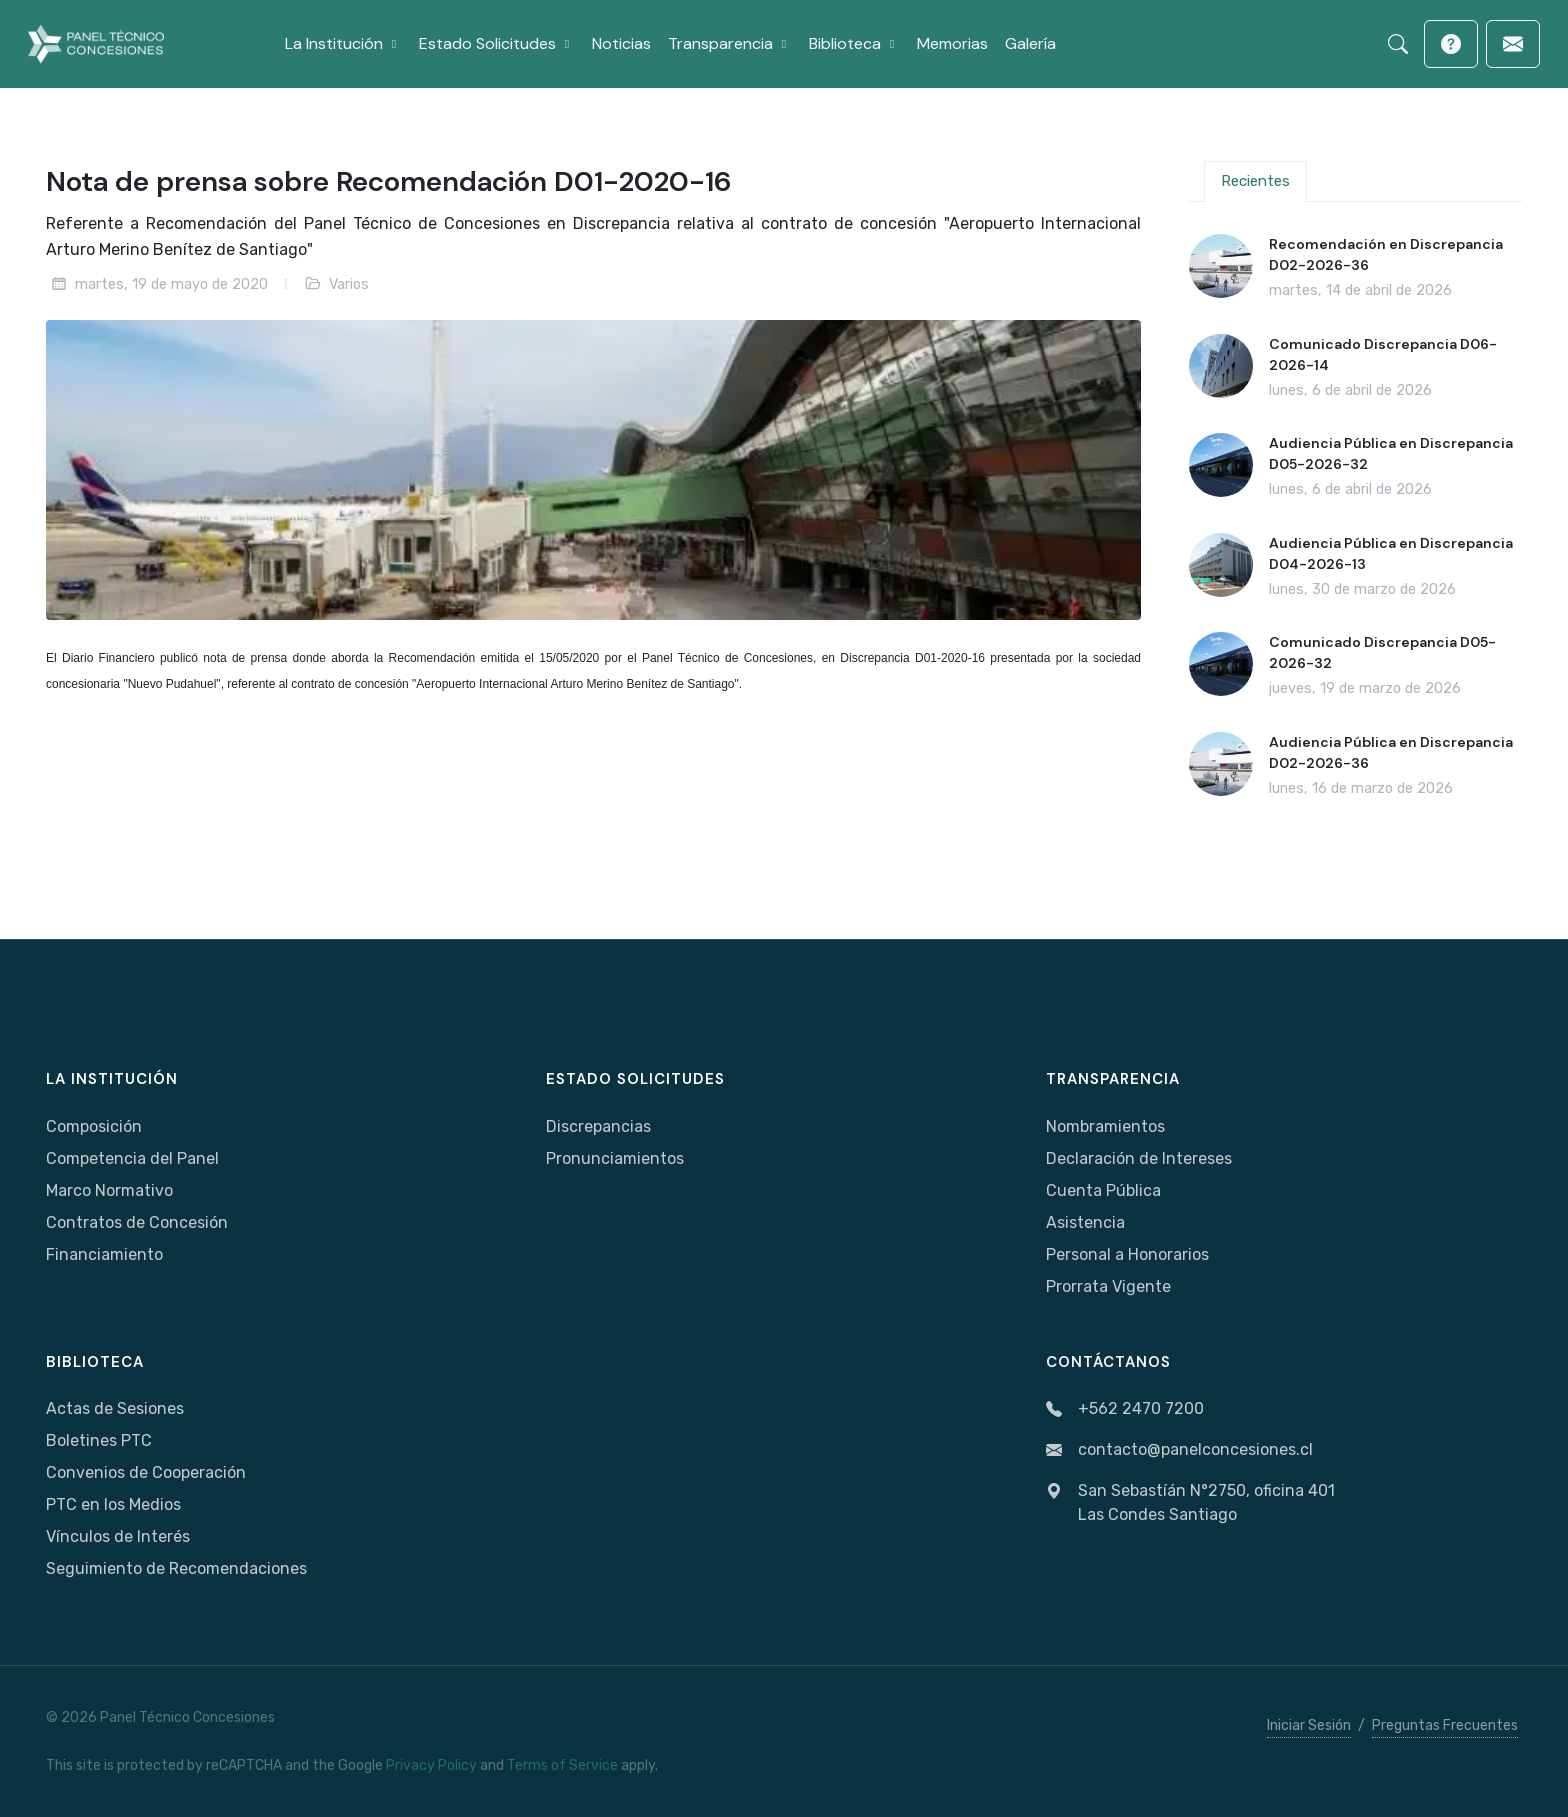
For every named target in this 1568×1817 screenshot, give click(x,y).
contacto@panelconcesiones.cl (1179, 1450)
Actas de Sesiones (115, 1408)
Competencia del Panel (132, 1158)
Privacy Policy (431, 1765)
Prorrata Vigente (1108, 1286)
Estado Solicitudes (635, 1079)
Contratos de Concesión (137, 1222)
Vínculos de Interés (118, 1536)
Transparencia (1113, 1079)
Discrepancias (598, 1126)
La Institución (112, 1079)
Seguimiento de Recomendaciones (176, 1568)
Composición (94, 1126)
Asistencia (1085, 1222)
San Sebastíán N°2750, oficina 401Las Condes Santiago (1190, 1503)
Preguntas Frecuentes (1445, 1725)
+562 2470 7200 (1125, 1409)
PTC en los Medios (113, 1504)
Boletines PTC (99, 1440)
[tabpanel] (1355, 517)
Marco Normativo (109, 1190)
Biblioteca (95, 1362)
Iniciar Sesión (1309, 1725)
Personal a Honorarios (1127, 1254)
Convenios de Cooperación (146, 1472)
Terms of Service (562, 1765)
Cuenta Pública (1103, 1190)
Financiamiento (104, 1254)
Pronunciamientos (615, 1158)
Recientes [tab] (1255, 181)
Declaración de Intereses (1139, 1158)
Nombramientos (1105, 1126)
